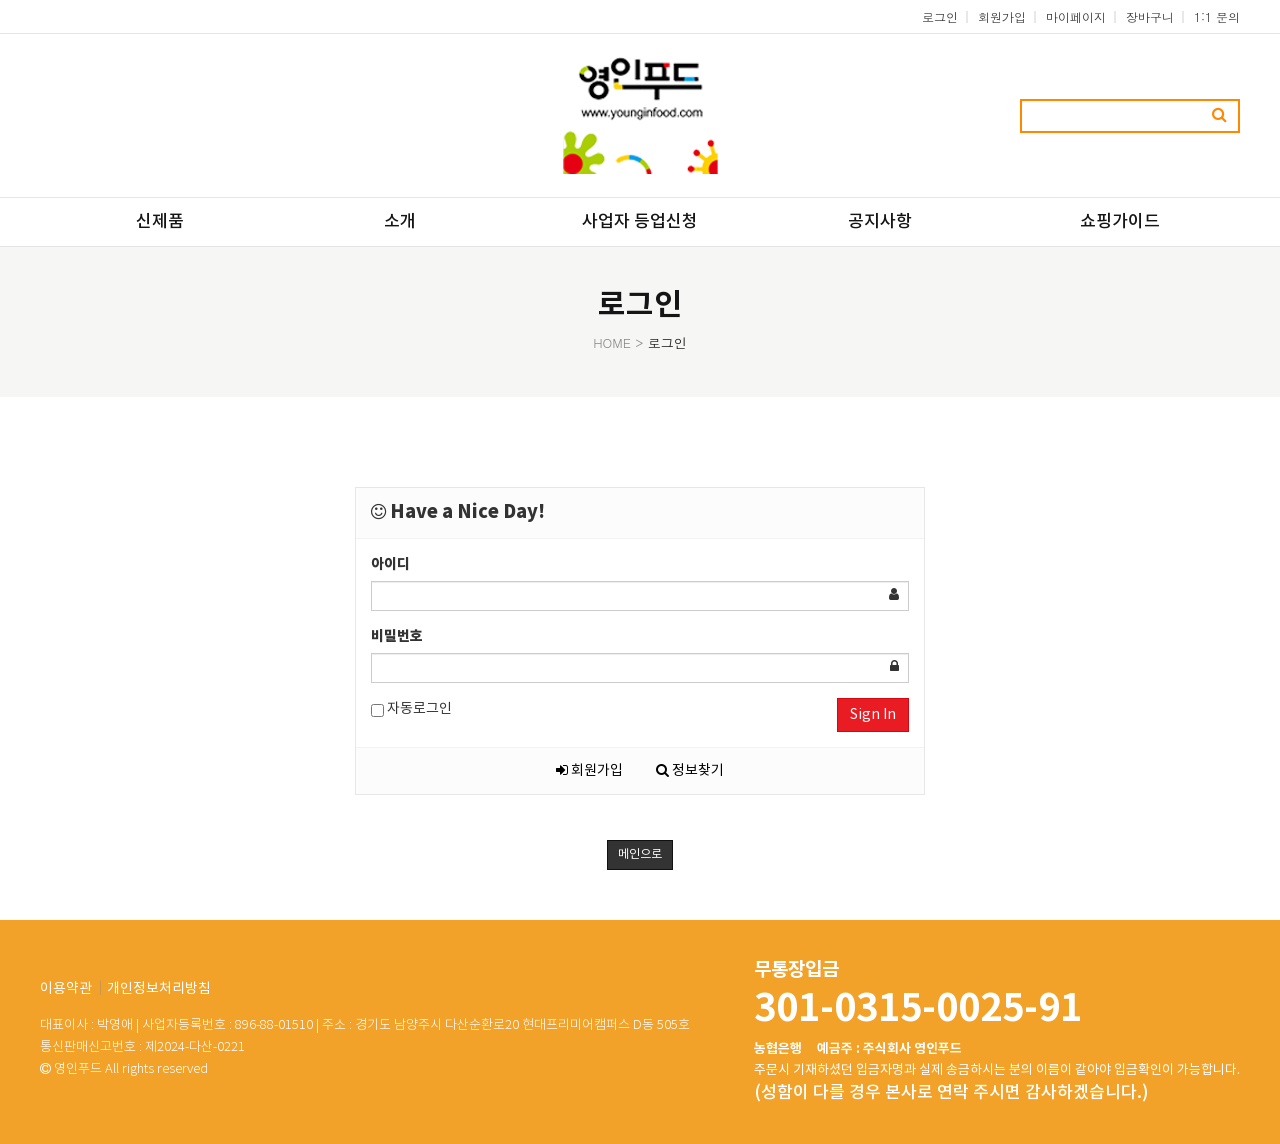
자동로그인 (411, 709)
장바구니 (1150, 16)
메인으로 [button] (640, 854)
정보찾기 (690, 771)
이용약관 (66, 989)
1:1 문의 (1217, 16)
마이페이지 (1076, 16)
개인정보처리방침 (159, 989)
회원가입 (1002, 16)
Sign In (873, 715)
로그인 (940, 16)
